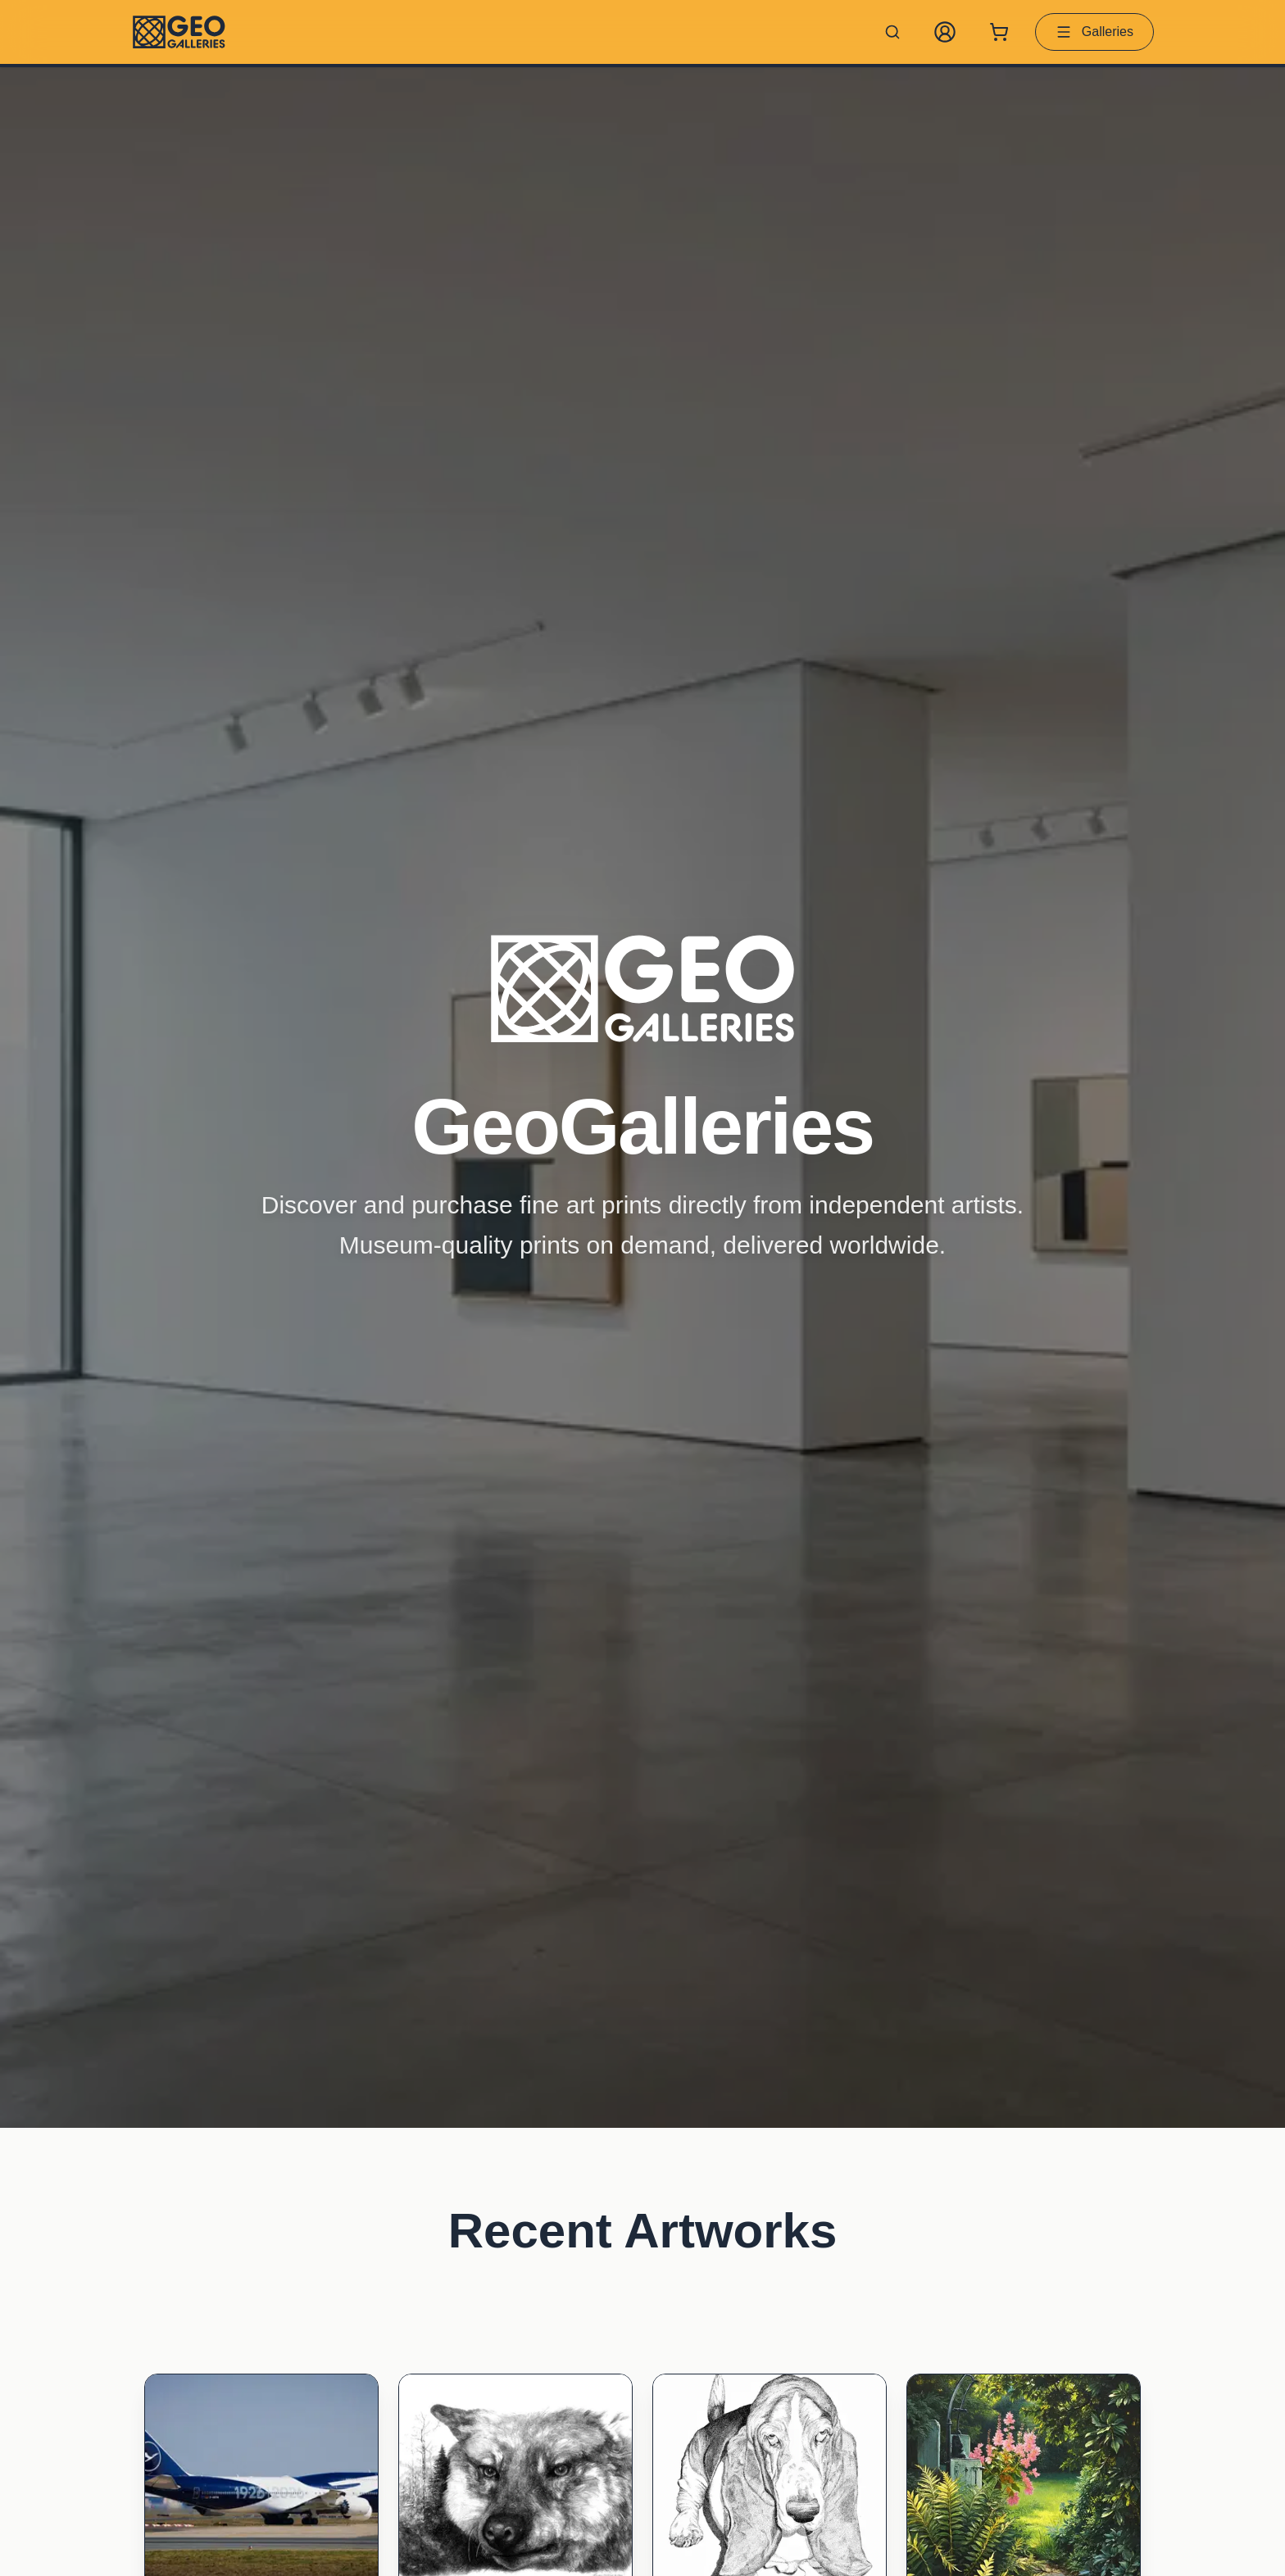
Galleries (1094, 32)
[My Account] (945, 32)
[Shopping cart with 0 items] (999, 32)
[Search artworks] (892, 32)
